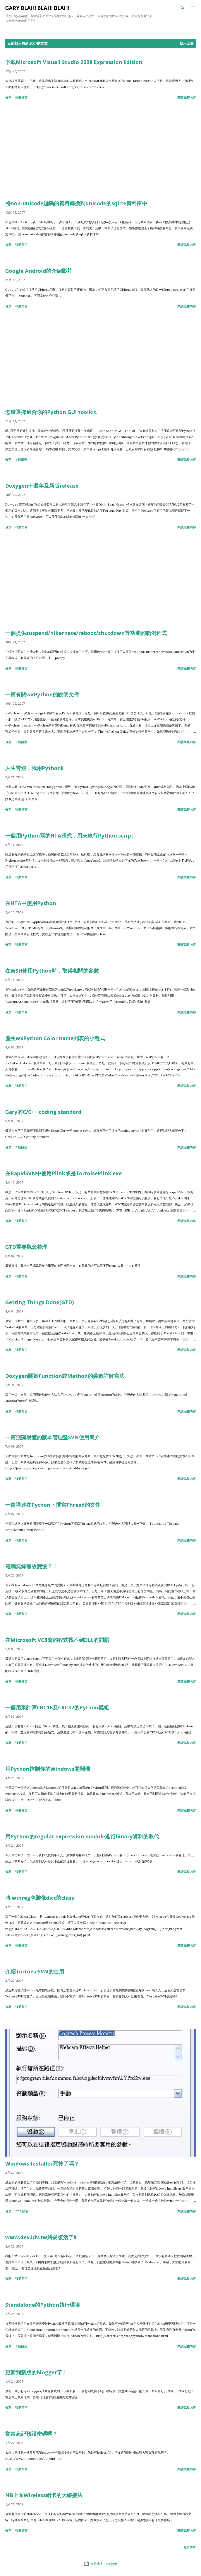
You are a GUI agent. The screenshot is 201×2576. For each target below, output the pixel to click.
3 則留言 (21, 742)
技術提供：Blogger (100, 2564)
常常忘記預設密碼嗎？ (31, 2433)
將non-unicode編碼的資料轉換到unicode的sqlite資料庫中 (76, 203)
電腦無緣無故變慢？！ (31, 1566)
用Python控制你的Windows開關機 (47, 1768)
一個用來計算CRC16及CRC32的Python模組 (57, 1707)
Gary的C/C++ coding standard (43, 1111)
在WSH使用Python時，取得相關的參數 (52, 970)
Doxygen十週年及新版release (42, 485)
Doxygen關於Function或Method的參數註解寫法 (64, 1375)
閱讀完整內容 (186, 97)
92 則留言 (22, 2211)
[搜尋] (182, 7)
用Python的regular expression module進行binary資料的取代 (82, 1836)
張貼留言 (21, 97)
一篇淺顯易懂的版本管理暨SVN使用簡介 (52, 1437)
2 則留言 (21, 1147)
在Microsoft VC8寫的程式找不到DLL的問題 (57, 1639)
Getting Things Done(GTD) (39, 1302)
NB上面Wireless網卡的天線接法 (43, 2495)
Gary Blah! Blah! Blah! (37, 7)
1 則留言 (21, 459)
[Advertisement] (100, 150)
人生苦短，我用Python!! (34, 768)
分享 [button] (8, 97)
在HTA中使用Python (30, 903)
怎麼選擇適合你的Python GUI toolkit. (51, 411)
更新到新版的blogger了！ (36, 2372)
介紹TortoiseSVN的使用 (34, 1971)
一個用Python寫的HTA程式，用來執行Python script (69, 835)
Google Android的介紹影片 (38, 270)
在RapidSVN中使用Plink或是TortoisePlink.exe (63, 1173)
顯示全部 (187, 43)
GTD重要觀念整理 (26, 1246)
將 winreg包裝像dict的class (39, 1897)
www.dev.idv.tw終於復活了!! (40, 2237)
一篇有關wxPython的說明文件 (42, 694)
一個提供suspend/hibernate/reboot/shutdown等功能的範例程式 (86, 632)
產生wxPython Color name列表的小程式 (55, 1038)
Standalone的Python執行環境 (42, 2304)
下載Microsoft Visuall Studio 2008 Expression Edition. (74, 62)
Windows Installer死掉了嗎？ (42, 2163)
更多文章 (190, 2547)
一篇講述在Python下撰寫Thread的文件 (52, 1504)
